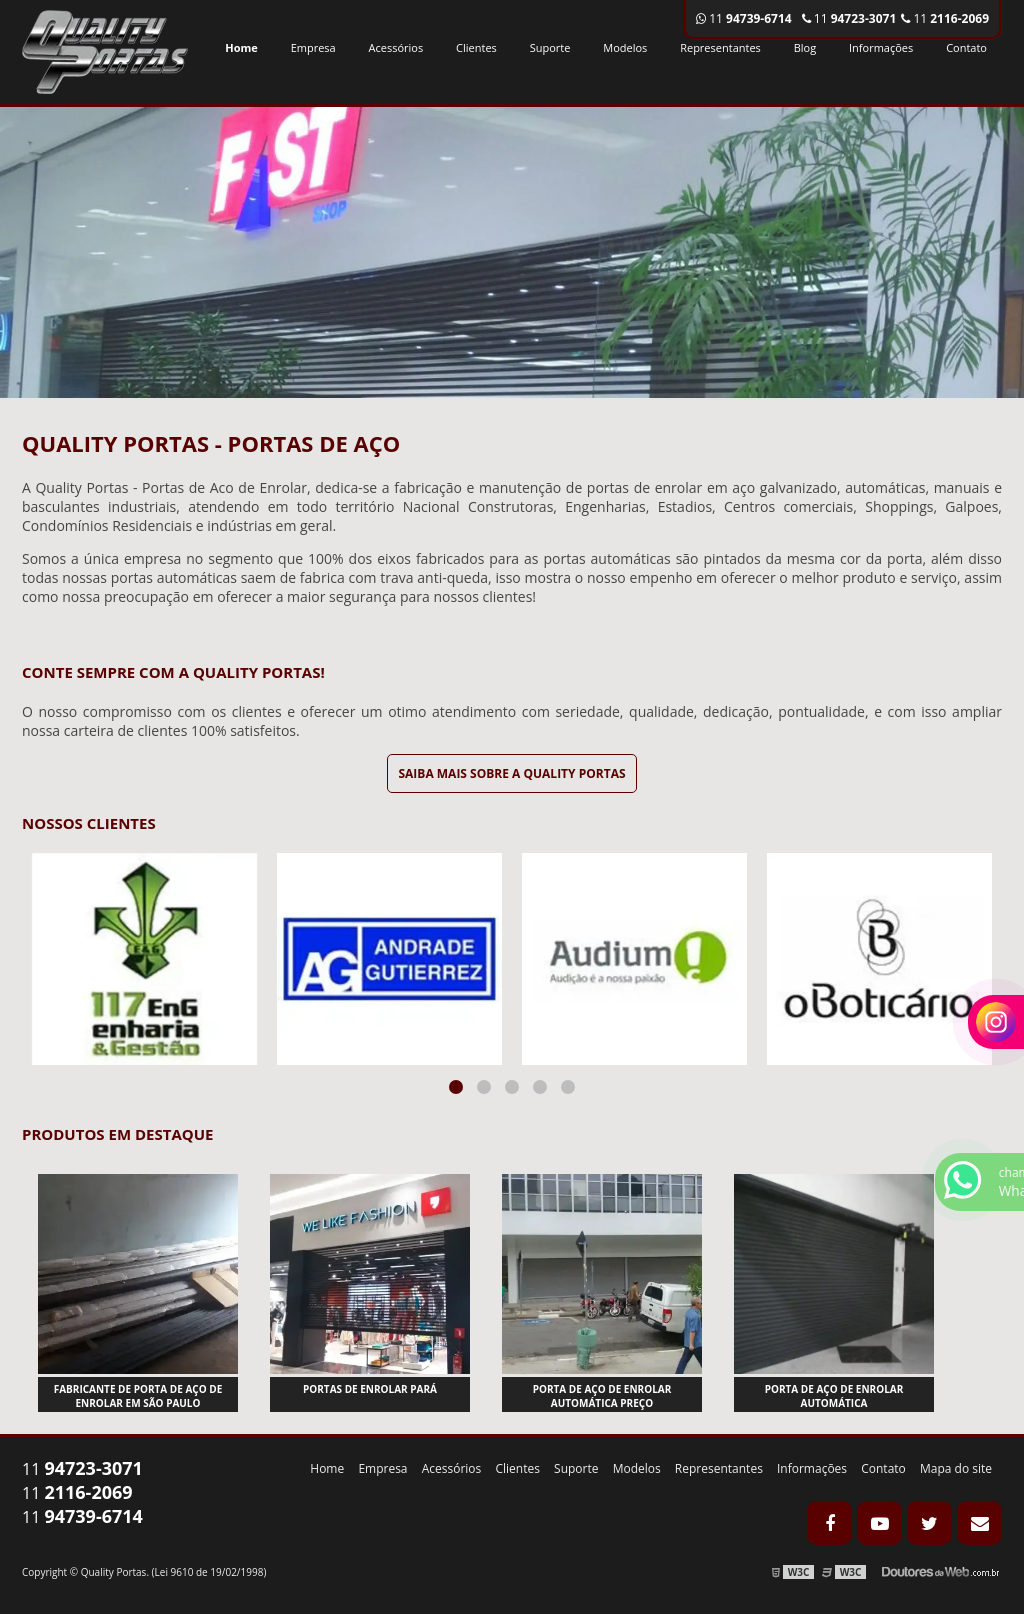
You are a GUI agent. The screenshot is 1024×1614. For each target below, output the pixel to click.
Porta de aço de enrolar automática (834, 1396)
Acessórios (396, 47)
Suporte (550, 47)
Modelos (625, 47)
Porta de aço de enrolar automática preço (602, 1396)
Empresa (313, 47)
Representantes (720, 47)
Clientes (476, 47)
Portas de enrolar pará (370, 1389)
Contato (966, 47)
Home (241, 47)
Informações (881, 47)
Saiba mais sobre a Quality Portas (511, 773)
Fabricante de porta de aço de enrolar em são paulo (138, 1396)
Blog (805, 47)
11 (945, 18)
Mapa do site (956, 1468)
